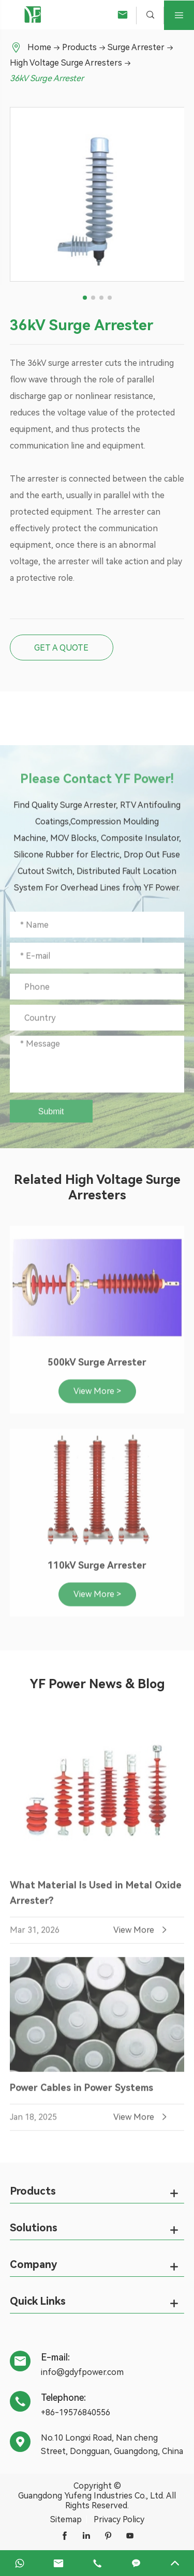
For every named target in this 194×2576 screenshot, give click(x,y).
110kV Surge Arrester (97, 1570)
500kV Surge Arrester (97, 1367)
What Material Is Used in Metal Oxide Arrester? (96, 1898)
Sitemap (66, 2519)
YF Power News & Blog (97, 1684)
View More (141, 1935)
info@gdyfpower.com (82, 2372)
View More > (97, 1396)
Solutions (33, 2228)
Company (33, 2264)
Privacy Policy (119, 2519)
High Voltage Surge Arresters (66, 63)
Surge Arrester (136, 47)
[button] (85, 298)
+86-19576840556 (75, 2412)
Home (39, 47)
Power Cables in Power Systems (81, 2092)
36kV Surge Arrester (47, 78)
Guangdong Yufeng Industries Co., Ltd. (91, 2496)
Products (79, 47)
